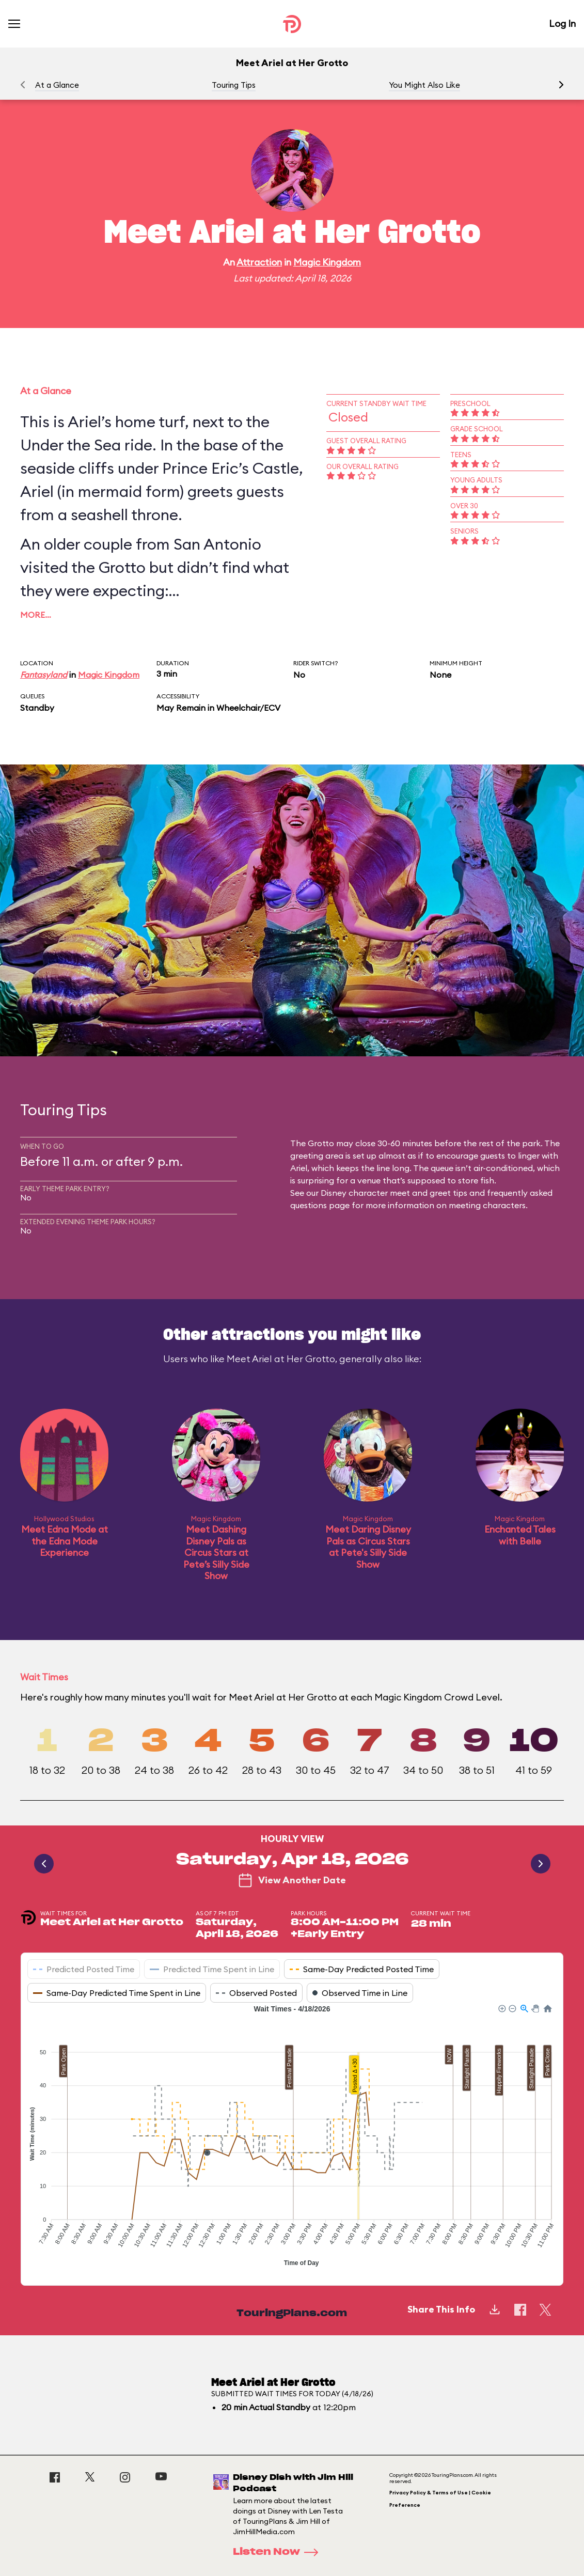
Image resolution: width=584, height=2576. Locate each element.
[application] (292, 2137)
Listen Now (279, 2552)
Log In (562, 23)
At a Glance (57, 85)
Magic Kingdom (327, 262)
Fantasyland (43, 674)
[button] (561, 85)
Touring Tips (234, 85)
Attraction (259, 262)
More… (35, 615)
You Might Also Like (424, 85)
